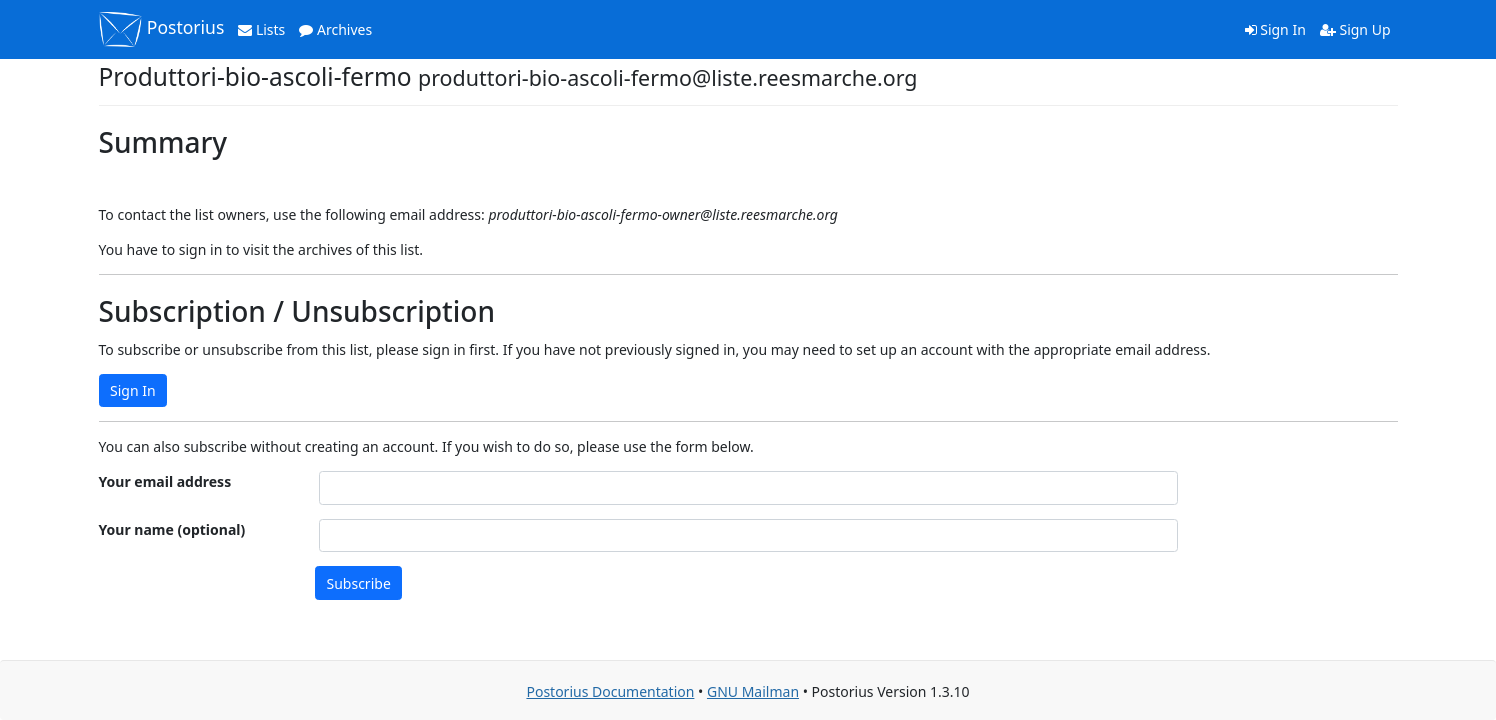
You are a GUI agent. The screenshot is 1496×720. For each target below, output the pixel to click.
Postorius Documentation (610, 691)
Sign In (1275, 29)
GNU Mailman (753, 691)
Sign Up (1355, 29)
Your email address (165, 481)
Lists (261, 29)
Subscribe (359, 583)
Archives (335, 29)
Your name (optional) (172, 529)
